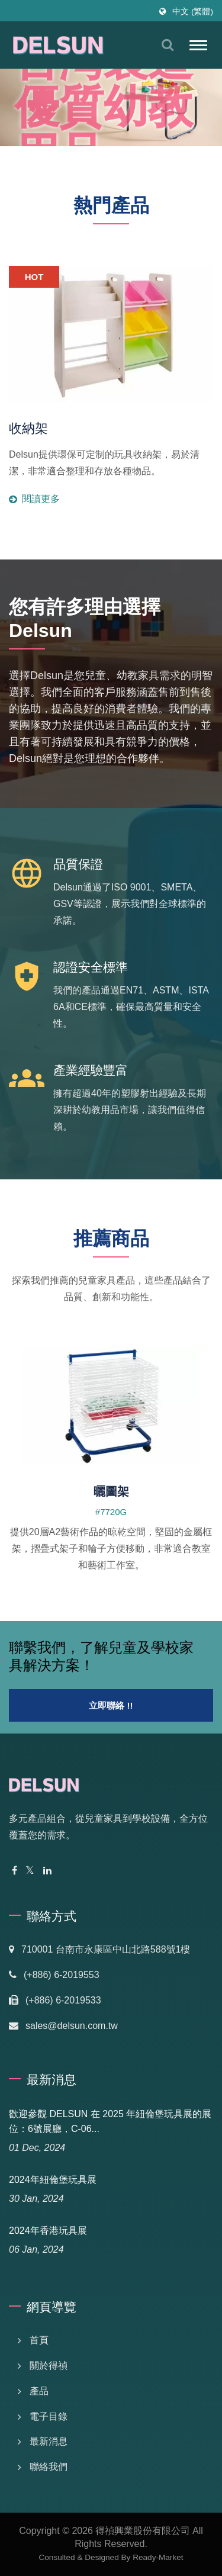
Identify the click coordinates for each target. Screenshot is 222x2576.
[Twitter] (29, 1871)
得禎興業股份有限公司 (142, 2531)
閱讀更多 (111, 475)
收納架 (28, 428)
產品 (39, 2391)
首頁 (39, 2340)
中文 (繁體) (192, 11)
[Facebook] (14, 1871)
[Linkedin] (47, 1871)
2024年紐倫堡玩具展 (52, 2180)
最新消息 (48, 2441)
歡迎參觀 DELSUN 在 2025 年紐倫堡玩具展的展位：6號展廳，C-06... (110, 2121)
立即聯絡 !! (111, 1705)
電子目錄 (48, 2416)
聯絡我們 (48, 2467)
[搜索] (167, 45)
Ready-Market (158, 2557)
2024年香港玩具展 (48, 2231)
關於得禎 (48, 2365)
